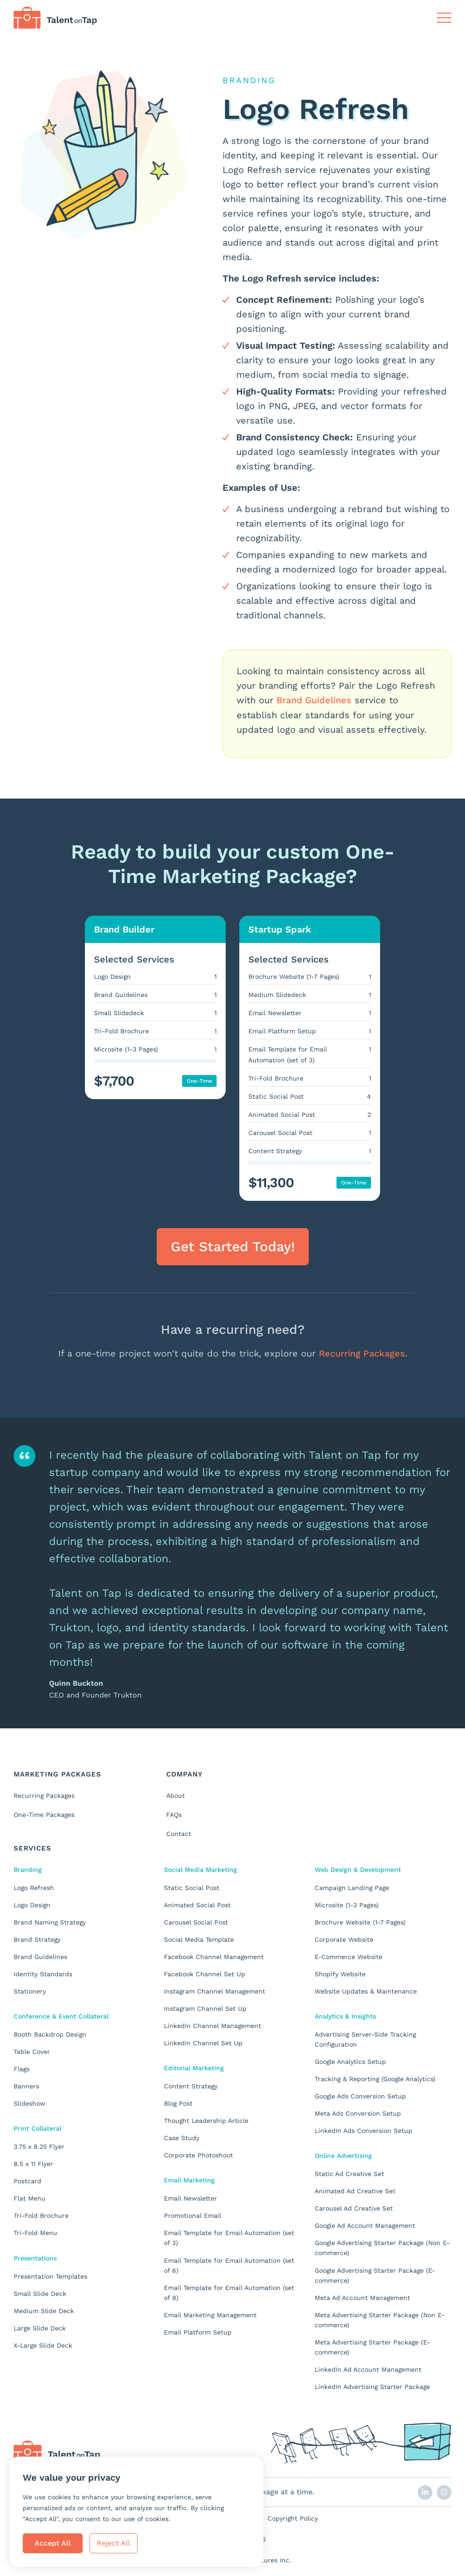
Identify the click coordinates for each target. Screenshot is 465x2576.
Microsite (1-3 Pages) (347, 1904)
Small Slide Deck (40, 2292)
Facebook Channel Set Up (204, 1973)
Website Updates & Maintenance (366, 1990)
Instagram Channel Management (214, 1990)
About (175, 1794)
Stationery (30, 1990)
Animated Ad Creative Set (355, 2190)
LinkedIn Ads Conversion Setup (363, 2129)
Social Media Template (199, 1938)
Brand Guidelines (314, 700)
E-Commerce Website (348, 1955)
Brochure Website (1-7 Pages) (360, 1921)
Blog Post (178, 2102)
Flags (22, 2068)
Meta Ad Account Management (362, 2296)
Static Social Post (191, 1886)
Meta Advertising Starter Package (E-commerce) (372, 2345)
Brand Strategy (37, 1938)
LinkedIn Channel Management (212, 2024)
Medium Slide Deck (44, 2309)
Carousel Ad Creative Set (354, 2207)
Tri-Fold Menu (35, 2231)
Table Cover (32, 2050)
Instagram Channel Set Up (205, 2007)
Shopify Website (340, 1973)
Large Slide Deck (40, 2326)
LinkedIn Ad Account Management (368, 2368)
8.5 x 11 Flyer (33, 2162)
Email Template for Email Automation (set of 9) (229, 2291)
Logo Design (32, 1904)
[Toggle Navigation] (444, 17)
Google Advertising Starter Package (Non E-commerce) (382, 2246)
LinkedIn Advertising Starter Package (372, 2385)
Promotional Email (192, 2214)
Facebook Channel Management (214, 1955)
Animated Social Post (197, 1904)
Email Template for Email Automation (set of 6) (229, 2264)
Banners (26, 2085)
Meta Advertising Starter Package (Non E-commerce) (380, 2318)
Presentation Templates (50, 2275)
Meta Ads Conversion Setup (358, 2112)
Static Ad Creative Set (349, 2172)
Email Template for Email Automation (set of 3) (229, 2236)
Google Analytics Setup (350, 2060)
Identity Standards (43, 1973)
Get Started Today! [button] (233, 1246)
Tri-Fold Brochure (41, 2214)
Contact (178, 1832)
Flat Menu (29, 2197)
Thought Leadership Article (206, 2119)
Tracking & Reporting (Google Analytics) (375, 2078)
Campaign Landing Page (352, 1886)
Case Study (181, 2137)
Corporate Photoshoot (198, 2154)
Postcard (27, 2180)
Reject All (113, 2543)
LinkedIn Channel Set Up (203, 2042)
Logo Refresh (34, 1886)
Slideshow (29, 2102)
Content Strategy (191, 2085)
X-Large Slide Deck (43, 2344)
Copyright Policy (292, 2517)
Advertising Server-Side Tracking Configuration (365, 2038)
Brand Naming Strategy (50, 1921)
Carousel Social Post (196, 1921)
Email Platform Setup (198, 2330)
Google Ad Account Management (365, 2224)
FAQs (174, 1813)
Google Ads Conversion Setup (360, 2095)
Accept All (53, 2543)
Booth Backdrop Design (50, 2033)
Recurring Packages (361, 1352)
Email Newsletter (190, 2197)
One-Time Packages (44, 1813)
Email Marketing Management (210, 2313)
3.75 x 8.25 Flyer (39, 2145)
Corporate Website (344, 1938)
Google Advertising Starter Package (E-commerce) (375, 2274)
